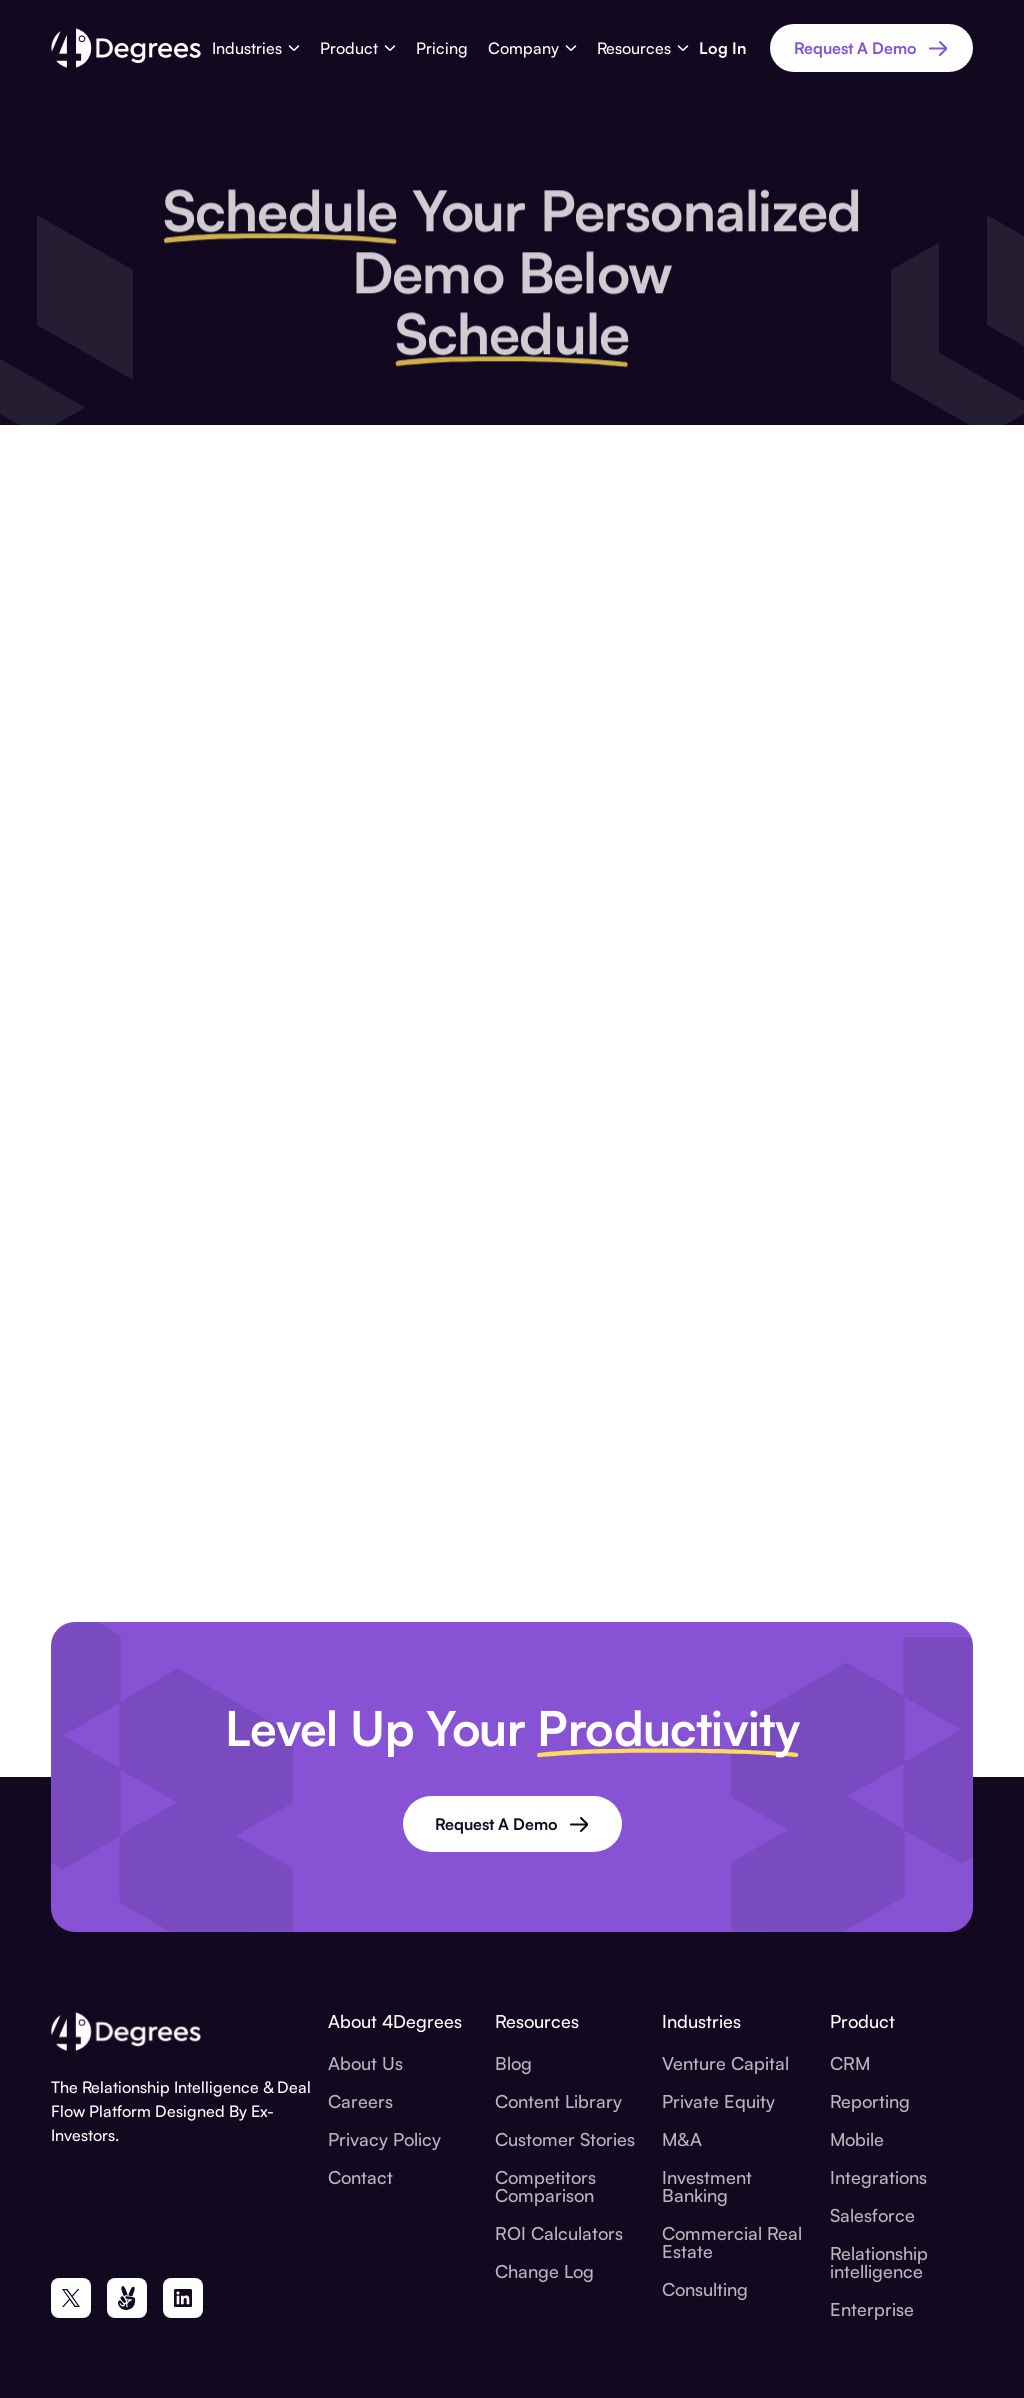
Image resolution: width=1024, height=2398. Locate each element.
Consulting (705, 2289)
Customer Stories (565, 2139)
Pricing (442, 48)
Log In (722, 48)
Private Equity (718, 2101)
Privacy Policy (384, 2139)
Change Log (544, 2271)
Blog (513, 2063)
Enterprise (872, 2309)
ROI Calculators (559, 2233)
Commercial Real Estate (732, 2242)
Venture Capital (725, 2063)
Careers (360, 2101)
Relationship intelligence (879, 2262)
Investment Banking (707, 2186)
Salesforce (872, 2215)
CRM (850, 2063)
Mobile (857, 2139)
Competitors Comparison (545, 2186)
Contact (360, 2177)
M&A (682, 2139)
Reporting (870, 2101)
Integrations (878, 2177)
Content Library (558, 2101)
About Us (365, 2063)
